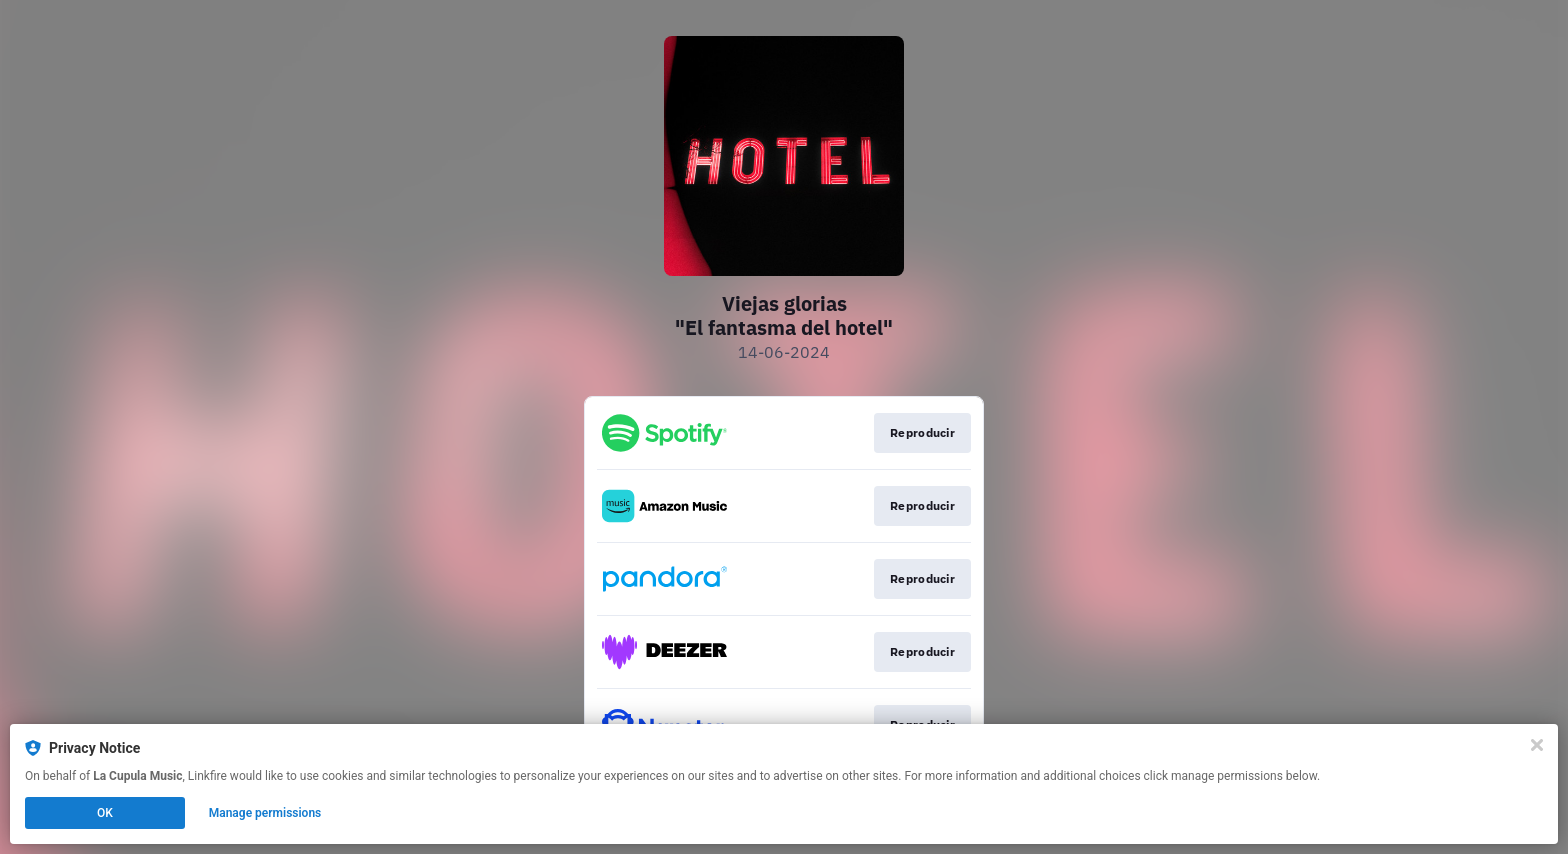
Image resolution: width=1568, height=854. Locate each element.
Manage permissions (265, 813)
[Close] (1537, 745)
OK (105, 813)
